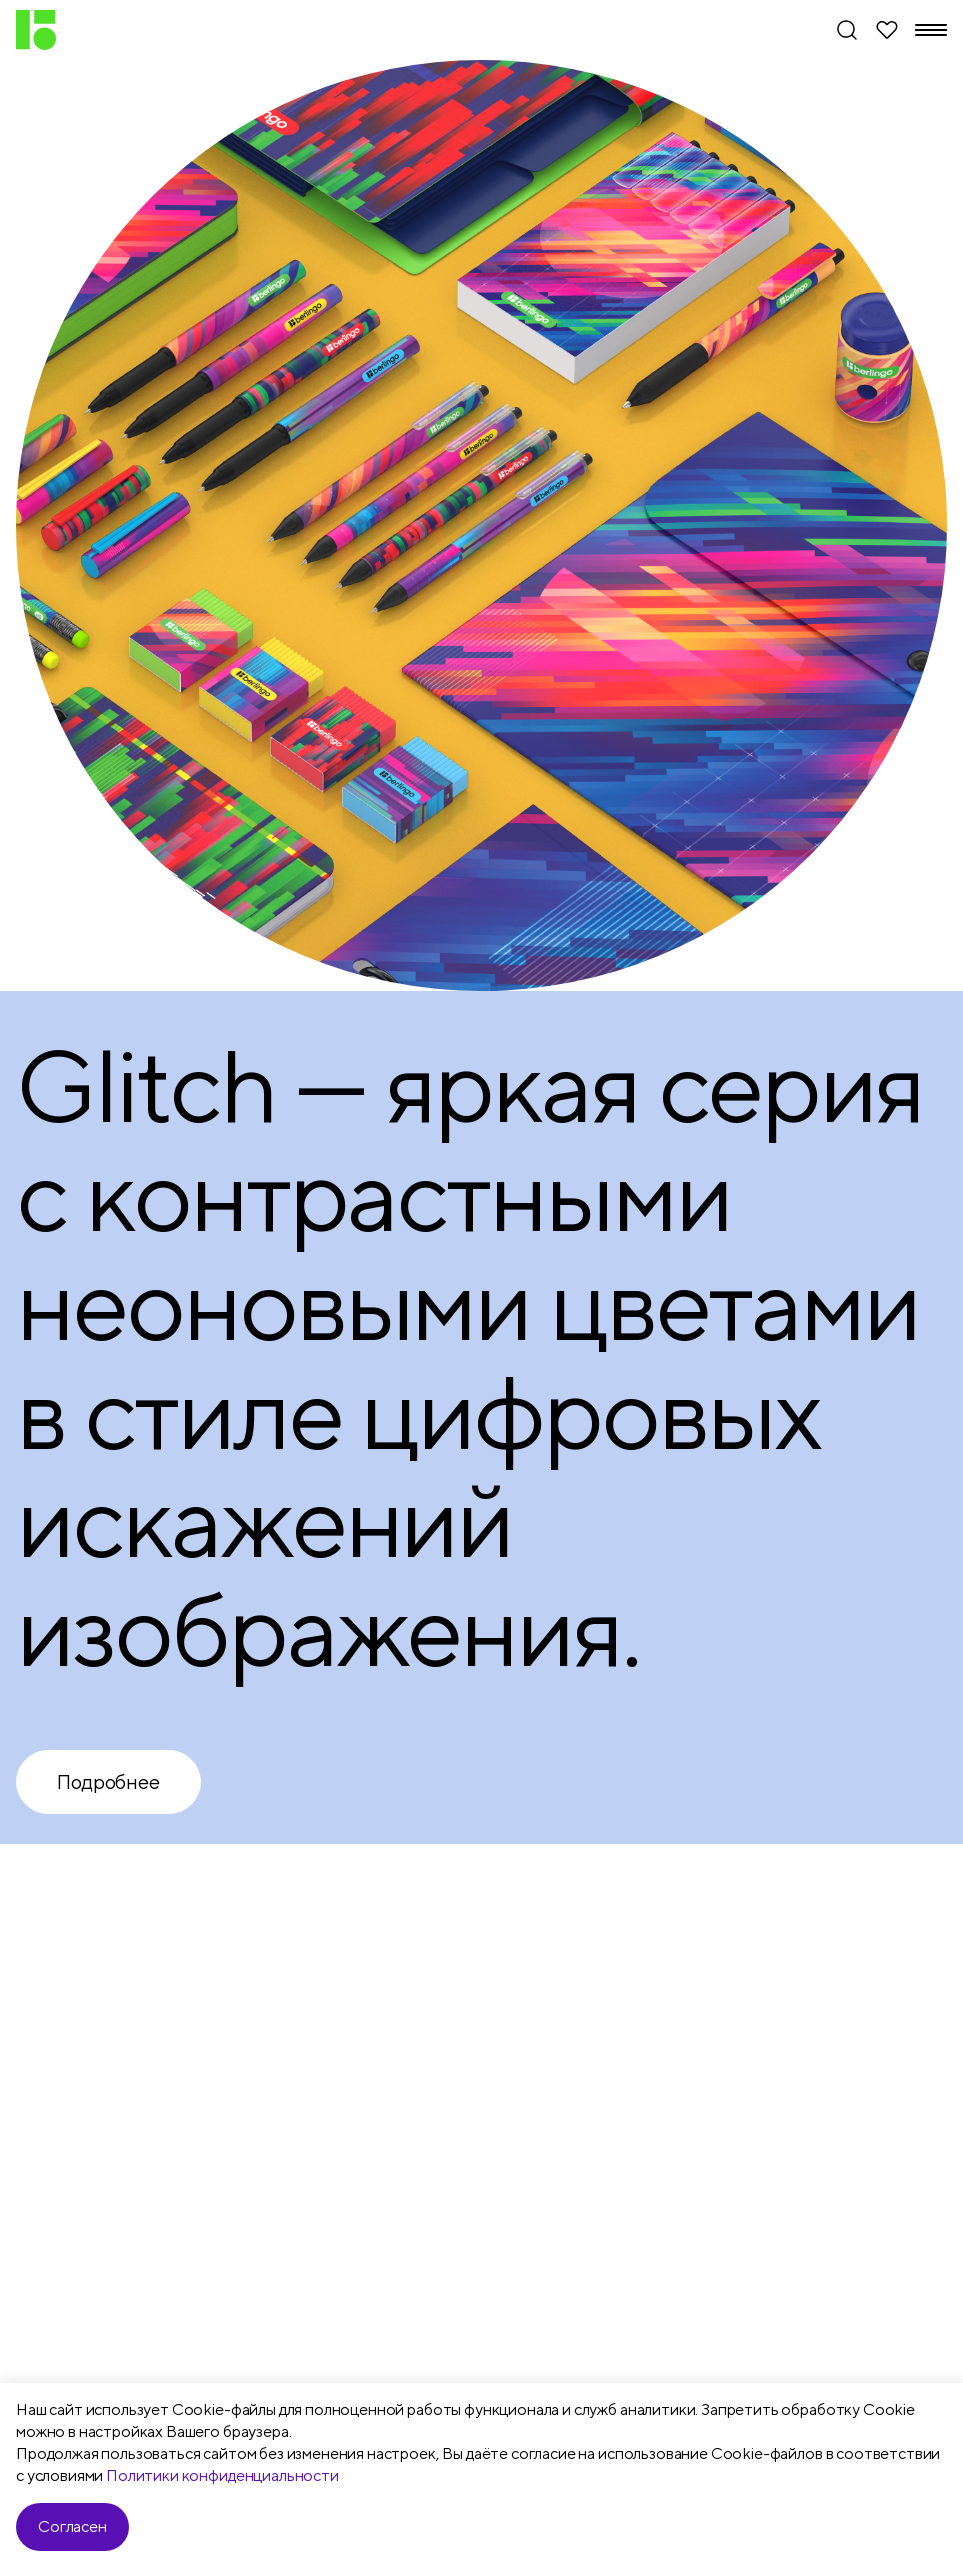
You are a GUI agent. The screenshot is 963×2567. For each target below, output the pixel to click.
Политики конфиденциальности (222, 2475)
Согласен (72, 2526)
